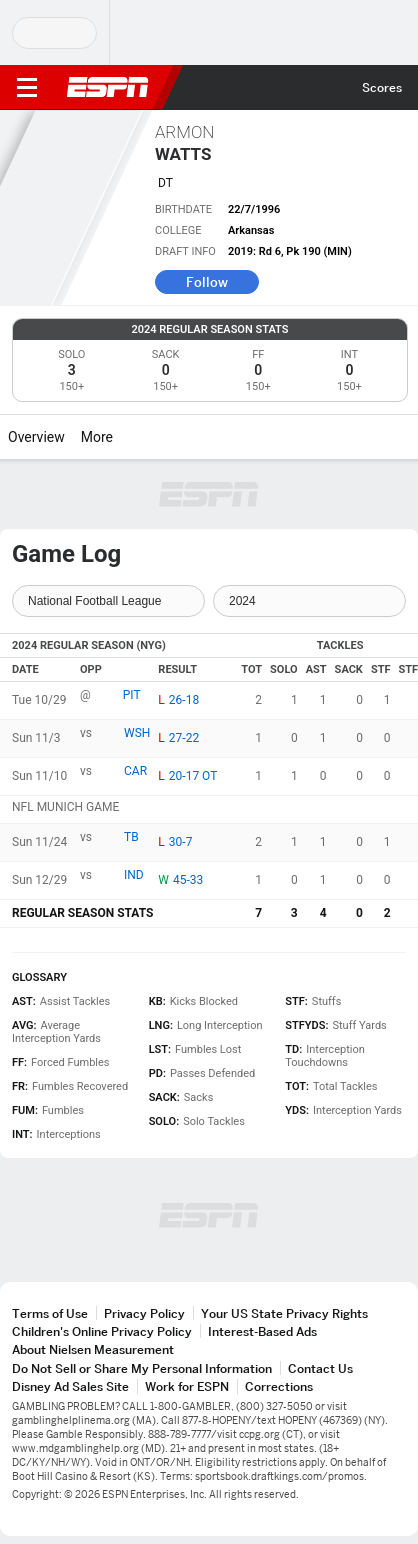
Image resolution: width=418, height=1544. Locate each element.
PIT (132, 695)
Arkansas (251, 230)
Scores (382, 87)
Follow (207, 282)
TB (131, 837)
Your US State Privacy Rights (284, 1313)
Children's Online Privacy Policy (102, 1331)
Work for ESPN (187, 1386)
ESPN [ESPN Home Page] (108, 87)
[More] (128, 437)
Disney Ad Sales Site (70, 1386)
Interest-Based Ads (262, 1331)
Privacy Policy (144, 1313)
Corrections (279, 1386)
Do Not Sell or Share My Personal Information (142, 1368)
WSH (137, 733)
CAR (135, 771)
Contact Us (320, 1368)
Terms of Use (50, 1313)
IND (134, 875)
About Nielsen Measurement (93, 1349)
